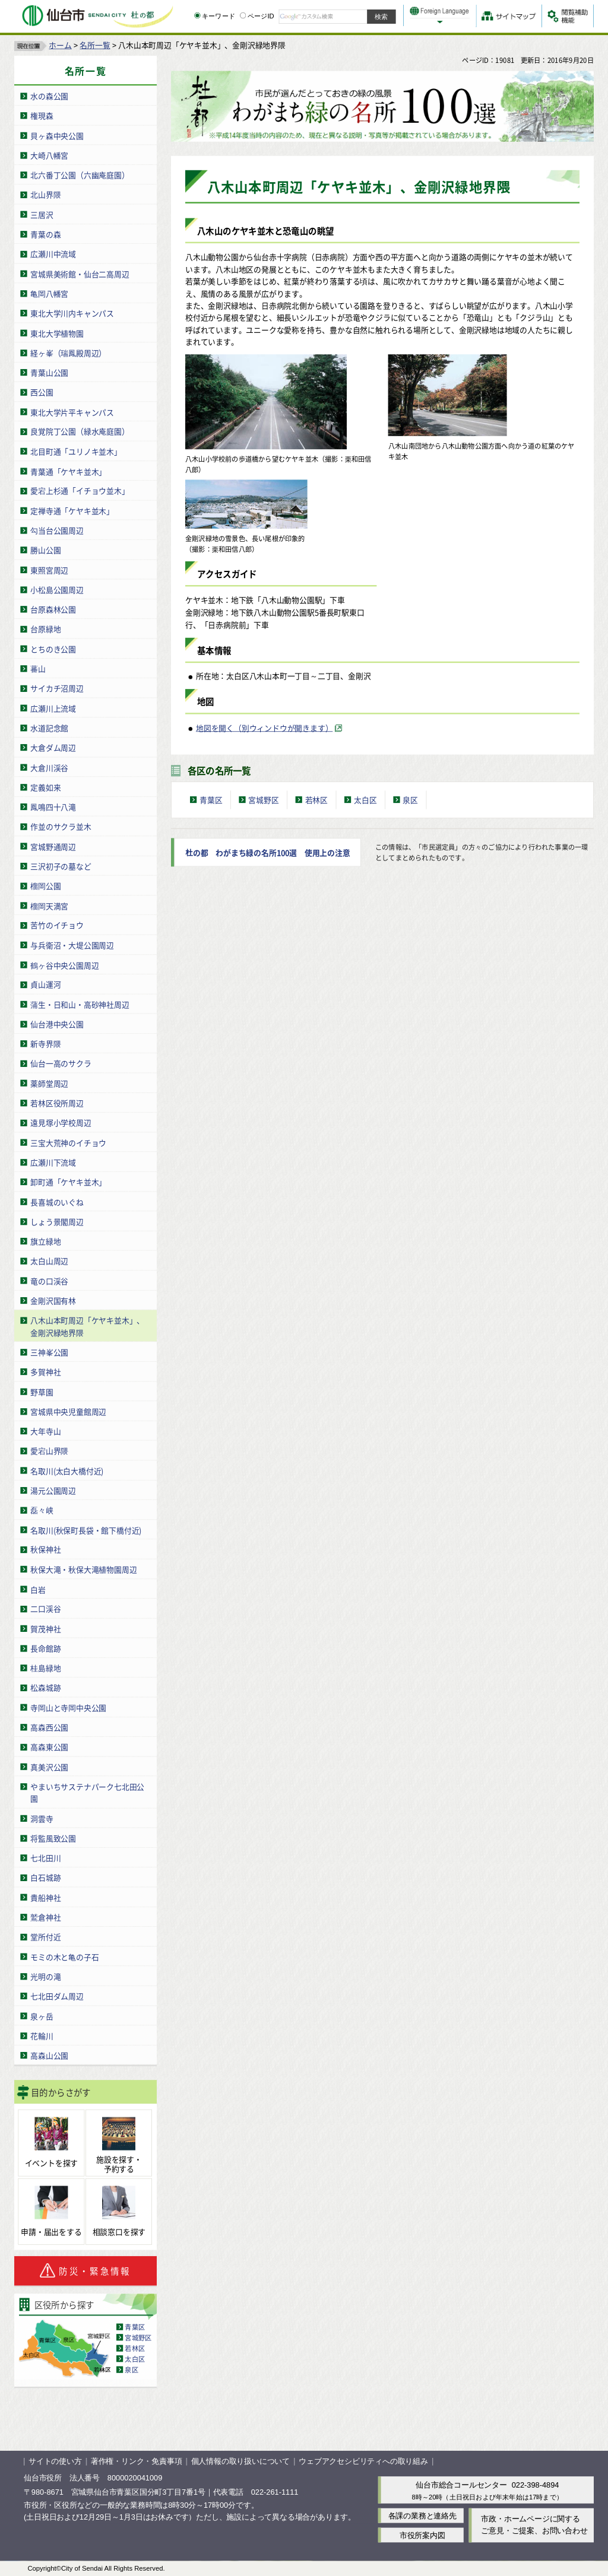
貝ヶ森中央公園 (57, 135)
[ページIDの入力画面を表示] (243, 15)
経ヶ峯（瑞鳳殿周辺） (68, 352)
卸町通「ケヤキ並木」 (68, 1181)
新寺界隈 (45, 1043)
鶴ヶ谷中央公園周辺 (64, 964)
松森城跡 (45, 1687)
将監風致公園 (53, 1837)
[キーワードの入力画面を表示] (197, 15)
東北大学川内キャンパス (72, 313)
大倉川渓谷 (49, 767)
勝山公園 (45, 549)
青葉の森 (45, 233)
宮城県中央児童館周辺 (68, 1410)
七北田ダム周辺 (57, 1996)
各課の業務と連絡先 (422, 2515)
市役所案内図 (422, 2535)
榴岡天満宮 (49, 905)
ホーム (60, 44)
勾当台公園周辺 (57, 530)
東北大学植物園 (57, 332)
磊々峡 (41, 1510)
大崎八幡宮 (49, 154)
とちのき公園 (53, 648)
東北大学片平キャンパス (72, 411)
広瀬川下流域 (53, 1161)
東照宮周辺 (49, 569)
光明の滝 (45, 1975)
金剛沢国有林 (53, 1300)
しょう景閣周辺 (57, 1221)
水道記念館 (49, 727)
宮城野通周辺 (53, 846)
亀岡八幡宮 (49, 292)
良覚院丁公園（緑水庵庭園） (79, 431)
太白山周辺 (49, 1260)
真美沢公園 (49, 1766)
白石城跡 (45, 1877)
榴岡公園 (45, 885)
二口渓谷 (45, 1608)
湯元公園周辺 (53, 1489)
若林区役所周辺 (57, 1102)
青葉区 (135, 2326)
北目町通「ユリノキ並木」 (76, 450)
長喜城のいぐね (57, 1201)
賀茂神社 (45, 1628)
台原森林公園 (53, 609)
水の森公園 (49, 95)
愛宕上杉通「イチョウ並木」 (79, 490)
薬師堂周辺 (49, 1082)
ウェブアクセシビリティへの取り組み (363, 2461)
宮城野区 (138, 2337)
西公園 (41, 392)
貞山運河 (45, 984)
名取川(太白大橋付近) (66, 1470)
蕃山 (38, 668)
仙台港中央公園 (57, 1023)
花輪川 (41, 2035)
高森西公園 (49, 1727)
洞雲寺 (41, 1818)
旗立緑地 (45, 1240)
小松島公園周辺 (57, 589)
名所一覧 (95, 44)
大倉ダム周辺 (53, 747)
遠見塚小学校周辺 (60, 1122)
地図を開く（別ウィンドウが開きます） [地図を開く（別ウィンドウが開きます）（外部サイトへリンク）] (264, 727)
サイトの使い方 (55, 2461)
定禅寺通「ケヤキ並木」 (72, 510)
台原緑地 (45, 628)
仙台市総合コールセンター (461, 2485)
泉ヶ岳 (41, 2015)
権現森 (41, 115)
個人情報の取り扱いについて (240, 2461)
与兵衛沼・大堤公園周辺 (72, 944)
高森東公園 (49, 1746)
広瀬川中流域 (53, 253)
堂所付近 (45, 1936)
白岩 (38, 1588)
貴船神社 (45, 1896)
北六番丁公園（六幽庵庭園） (79, 174)
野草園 (41, 1391)
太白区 (135, 2358)
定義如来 (45, 786)
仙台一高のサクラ (60, 1063)
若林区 (135, 2347)
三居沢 (41, 214)
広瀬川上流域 (53, 707)
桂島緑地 (45, 1667)
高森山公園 (49, 2054)
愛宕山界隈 (49, 1450)
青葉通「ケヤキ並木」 (68, 471)
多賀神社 (45, 1371)
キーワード (214, 16)
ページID (257, 16)
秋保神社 (45, 1549)
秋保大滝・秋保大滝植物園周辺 (83, 1568)
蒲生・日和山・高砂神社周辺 (79, 1003)
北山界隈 (45, 194)
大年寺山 (45, 1430)
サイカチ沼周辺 (57, 688)
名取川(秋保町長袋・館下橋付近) (85, 1529)
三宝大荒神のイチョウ (68, 1142)
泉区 (131, 2369)
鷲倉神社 (45, 1917)
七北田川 (45, 1857)
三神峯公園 (49, 1351)
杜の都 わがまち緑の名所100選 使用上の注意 (267, 851)
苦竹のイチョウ (57, 924)
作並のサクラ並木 (60, 826)
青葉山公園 (49, 371)
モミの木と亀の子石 (64, 1956)
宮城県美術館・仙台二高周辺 (79, 273)
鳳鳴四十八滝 (53, 806)
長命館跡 (45, 1647)
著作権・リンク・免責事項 (136, 2461)
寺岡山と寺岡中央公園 (68, 1707)
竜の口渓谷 (49, 1280)
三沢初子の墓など (60, 865)
